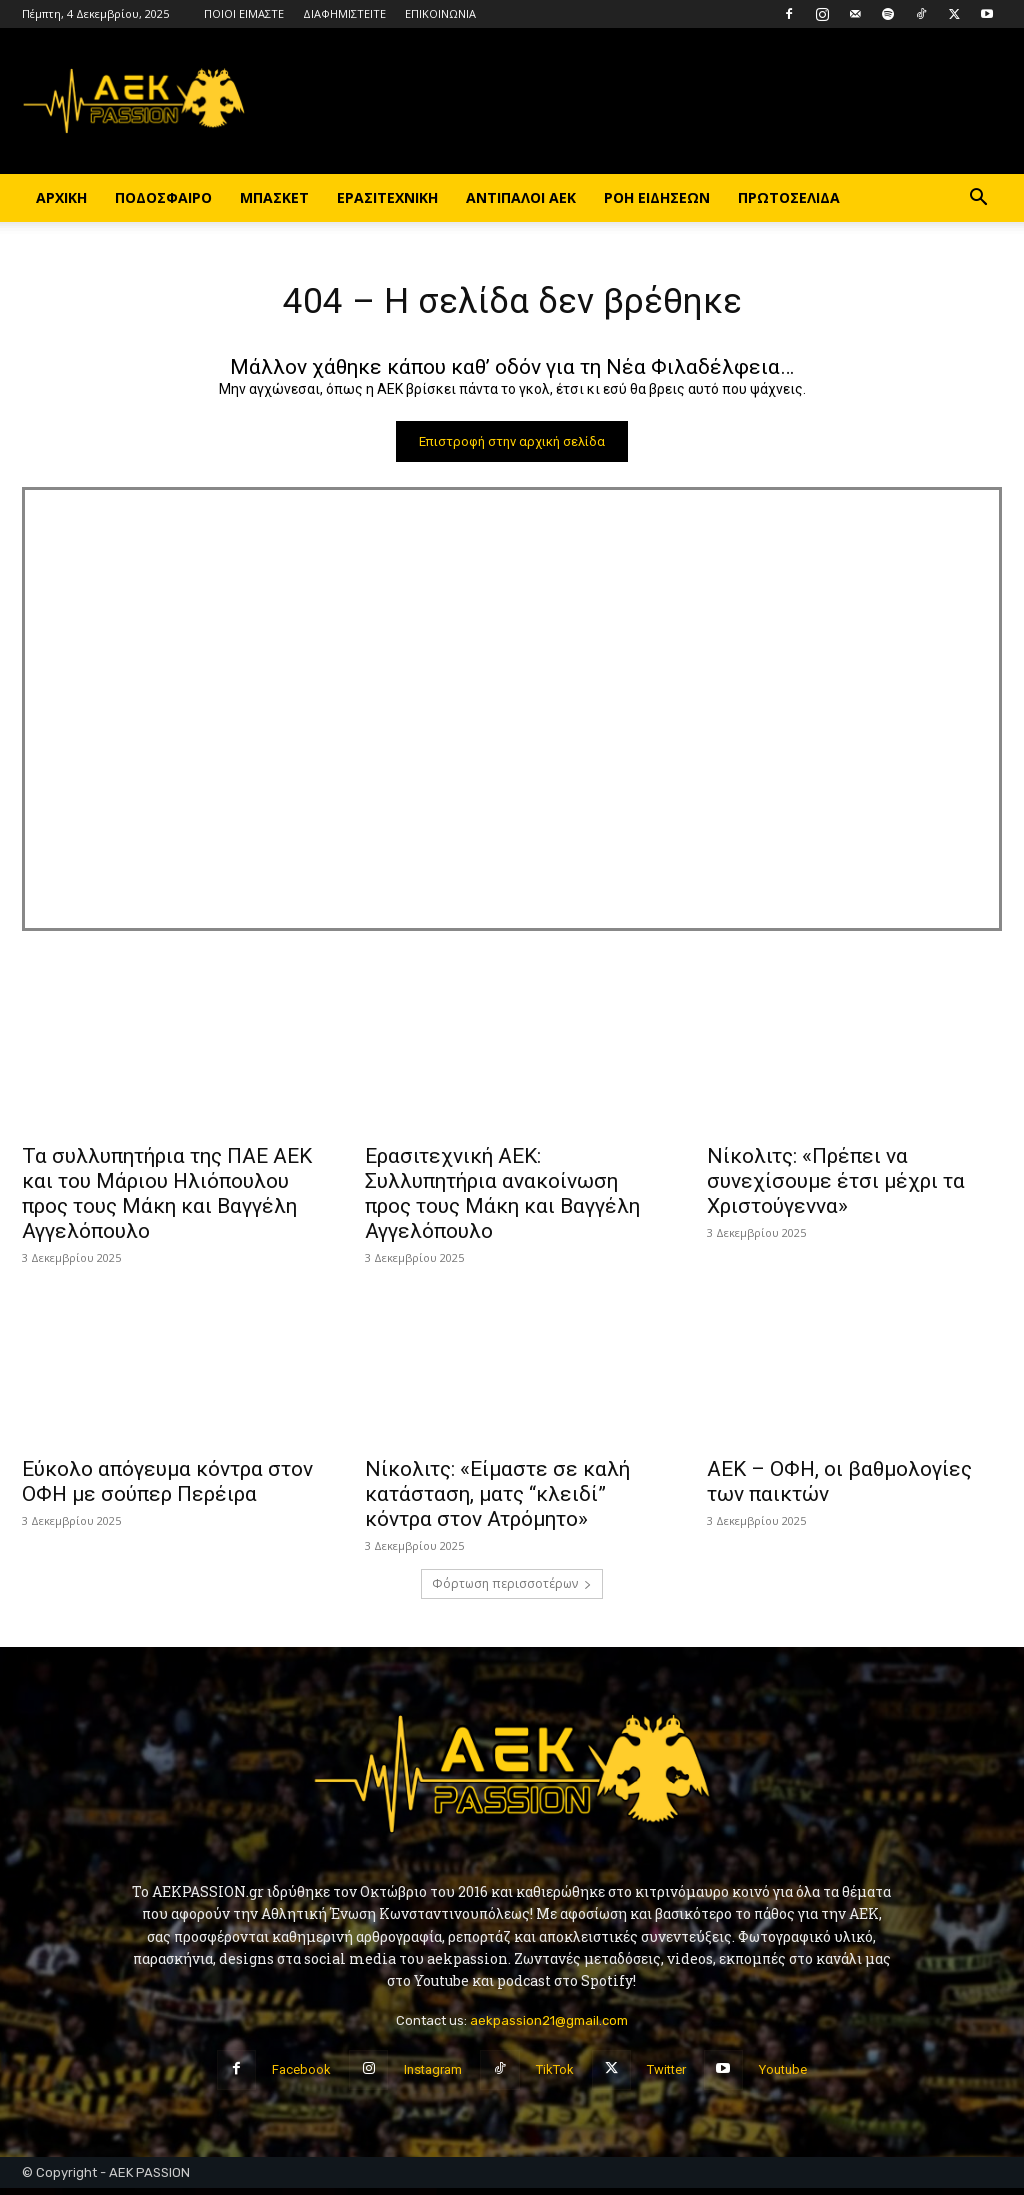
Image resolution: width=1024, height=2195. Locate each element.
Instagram (433, 2076)
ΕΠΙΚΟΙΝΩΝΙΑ (440, 13)
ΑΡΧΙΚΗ (61, 197)
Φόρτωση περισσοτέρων (512, 1590)
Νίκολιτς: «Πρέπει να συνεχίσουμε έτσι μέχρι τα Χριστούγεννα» (836, 1188)
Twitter (666, 2076)
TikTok (555, 2076)
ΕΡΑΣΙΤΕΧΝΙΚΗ (387, 197)
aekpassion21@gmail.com (549, 2026)
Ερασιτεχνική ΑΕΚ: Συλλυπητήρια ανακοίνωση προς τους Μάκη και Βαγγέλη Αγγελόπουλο (502, 1200)
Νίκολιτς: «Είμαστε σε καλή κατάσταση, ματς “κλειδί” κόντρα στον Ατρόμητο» (497, 1501)
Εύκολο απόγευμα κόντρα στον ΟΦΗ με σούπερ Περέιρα (167, 1488)
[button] (978, 199)
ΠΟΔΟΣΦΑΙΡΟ (163, 197)
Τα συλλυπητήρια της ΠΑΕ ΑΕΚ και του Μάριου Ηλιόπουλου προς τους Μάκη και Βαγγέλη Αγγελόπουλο (167, 1200)
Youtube (783, 2076)
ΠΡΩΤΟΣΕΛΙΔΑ (789, 197)
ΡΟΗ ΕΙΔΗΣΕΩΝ (657, 197)
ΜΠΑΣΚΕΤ (274, 197)
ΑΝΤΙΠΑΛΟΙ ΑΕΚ (521, 197)
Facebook (301, 2076)
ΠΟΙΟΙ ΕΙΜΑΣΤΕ (244, 13)
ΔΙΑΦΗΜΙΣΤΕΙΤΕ (344, 13)
